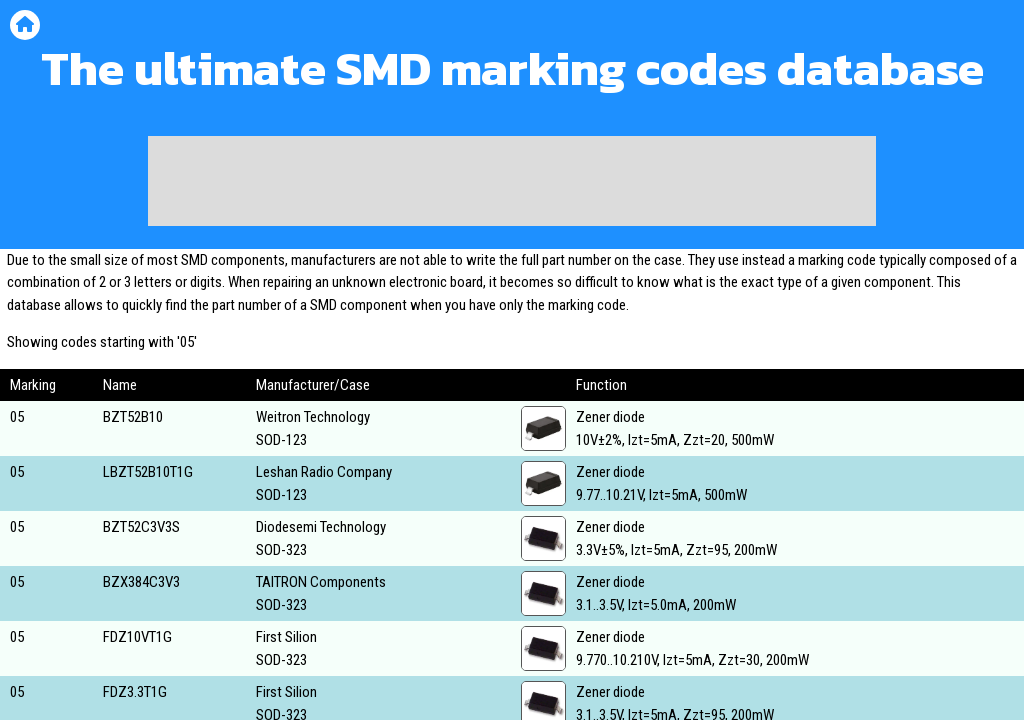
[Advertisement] (512, 181)
